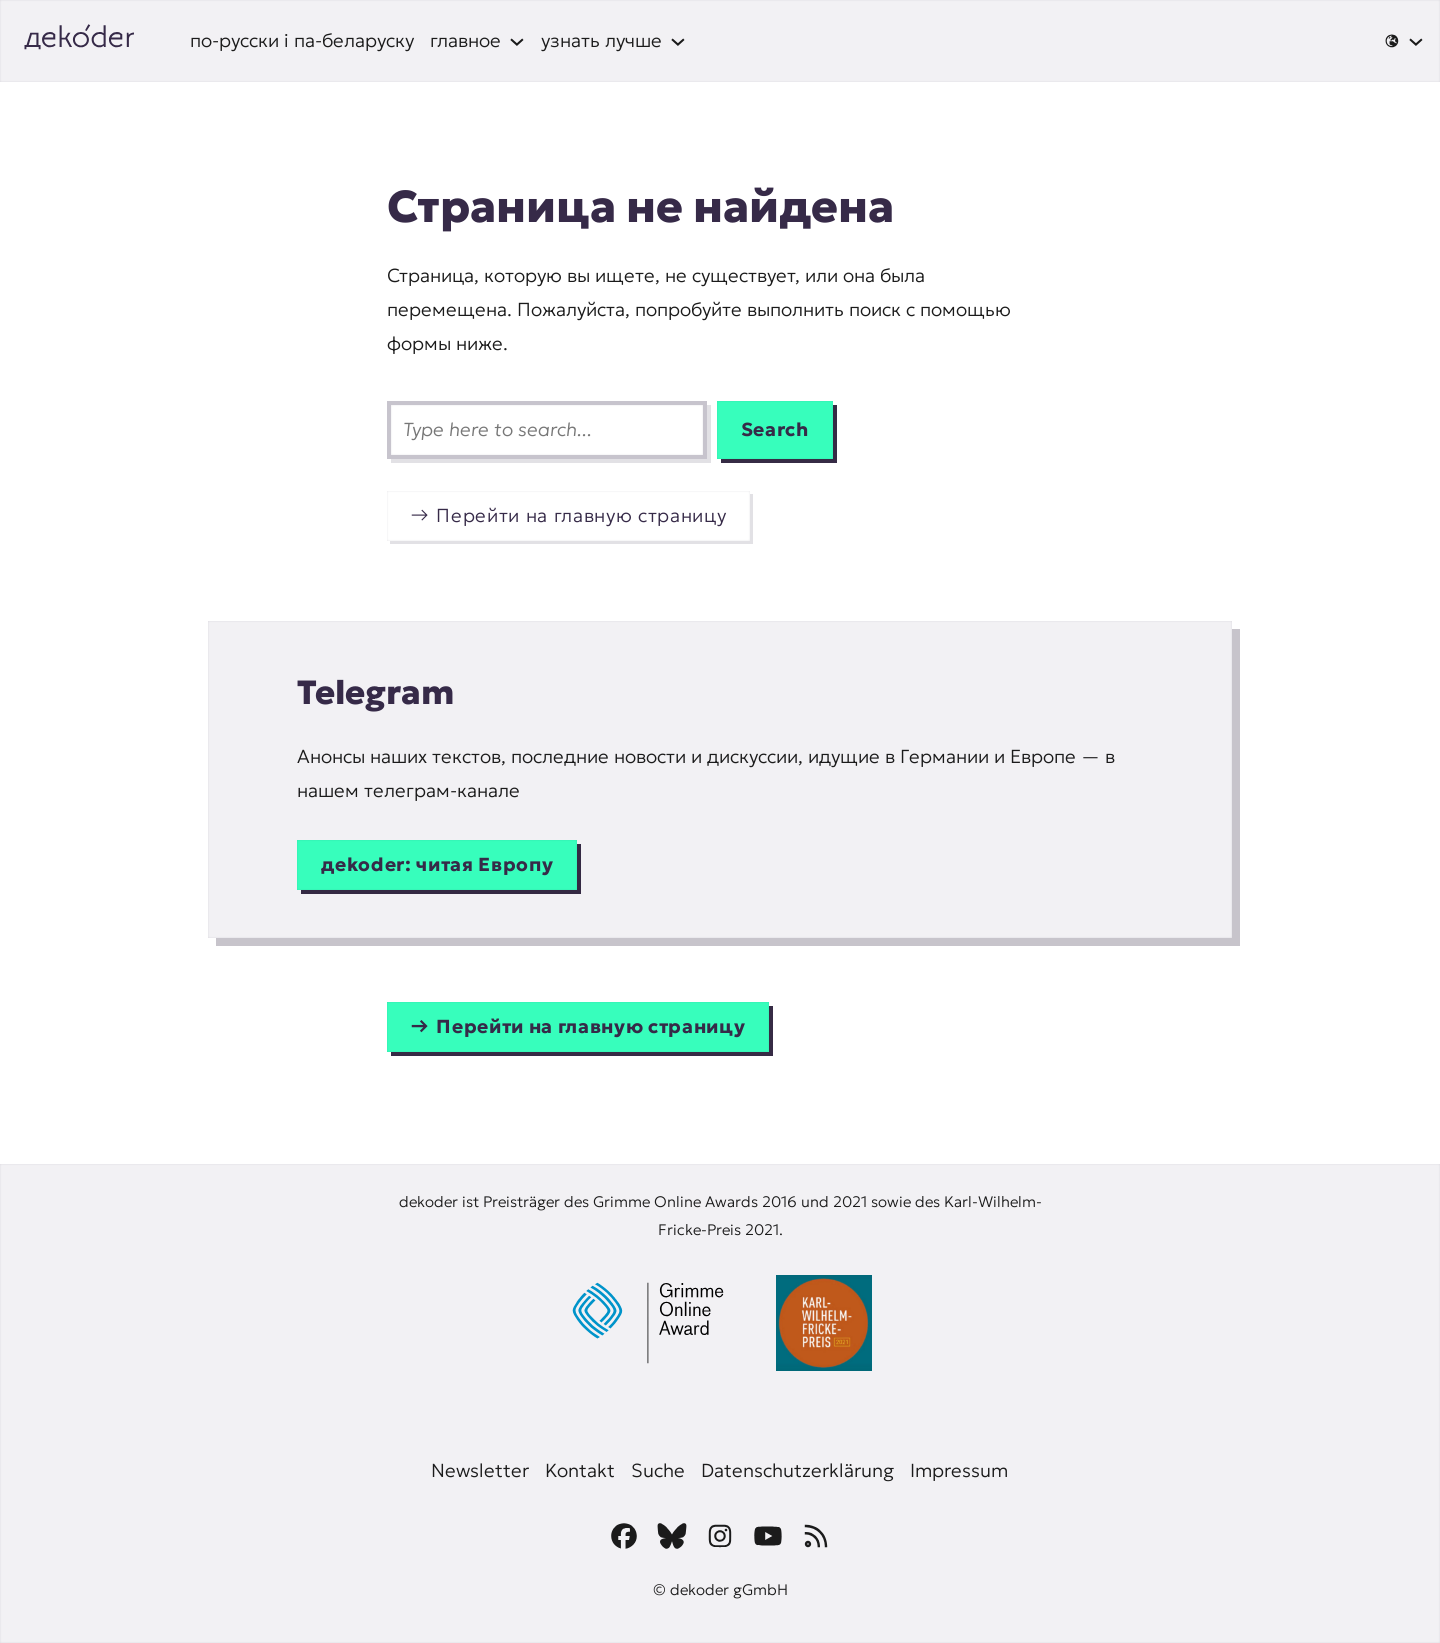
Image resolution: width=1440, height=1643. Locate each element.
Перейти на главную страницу (581, 515)
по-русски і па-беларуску (302, 40)
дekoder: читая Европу (437, 864)
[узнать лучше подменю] (613, 41)
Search (775, 429)
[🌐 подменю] (1404, 41)
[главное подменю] (477, 41)
